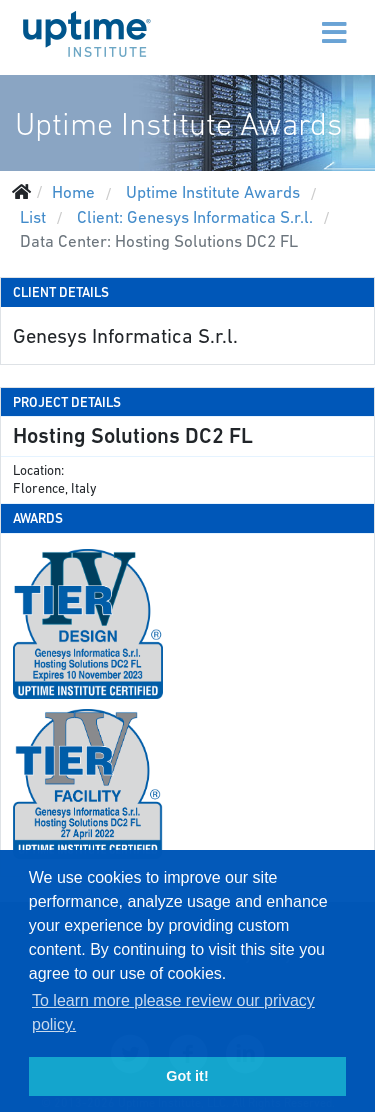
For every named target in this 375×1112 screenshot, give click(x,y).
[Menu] (292, 20)
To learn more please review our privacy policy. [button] (173, 1012)
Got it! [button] (187, 1076)
